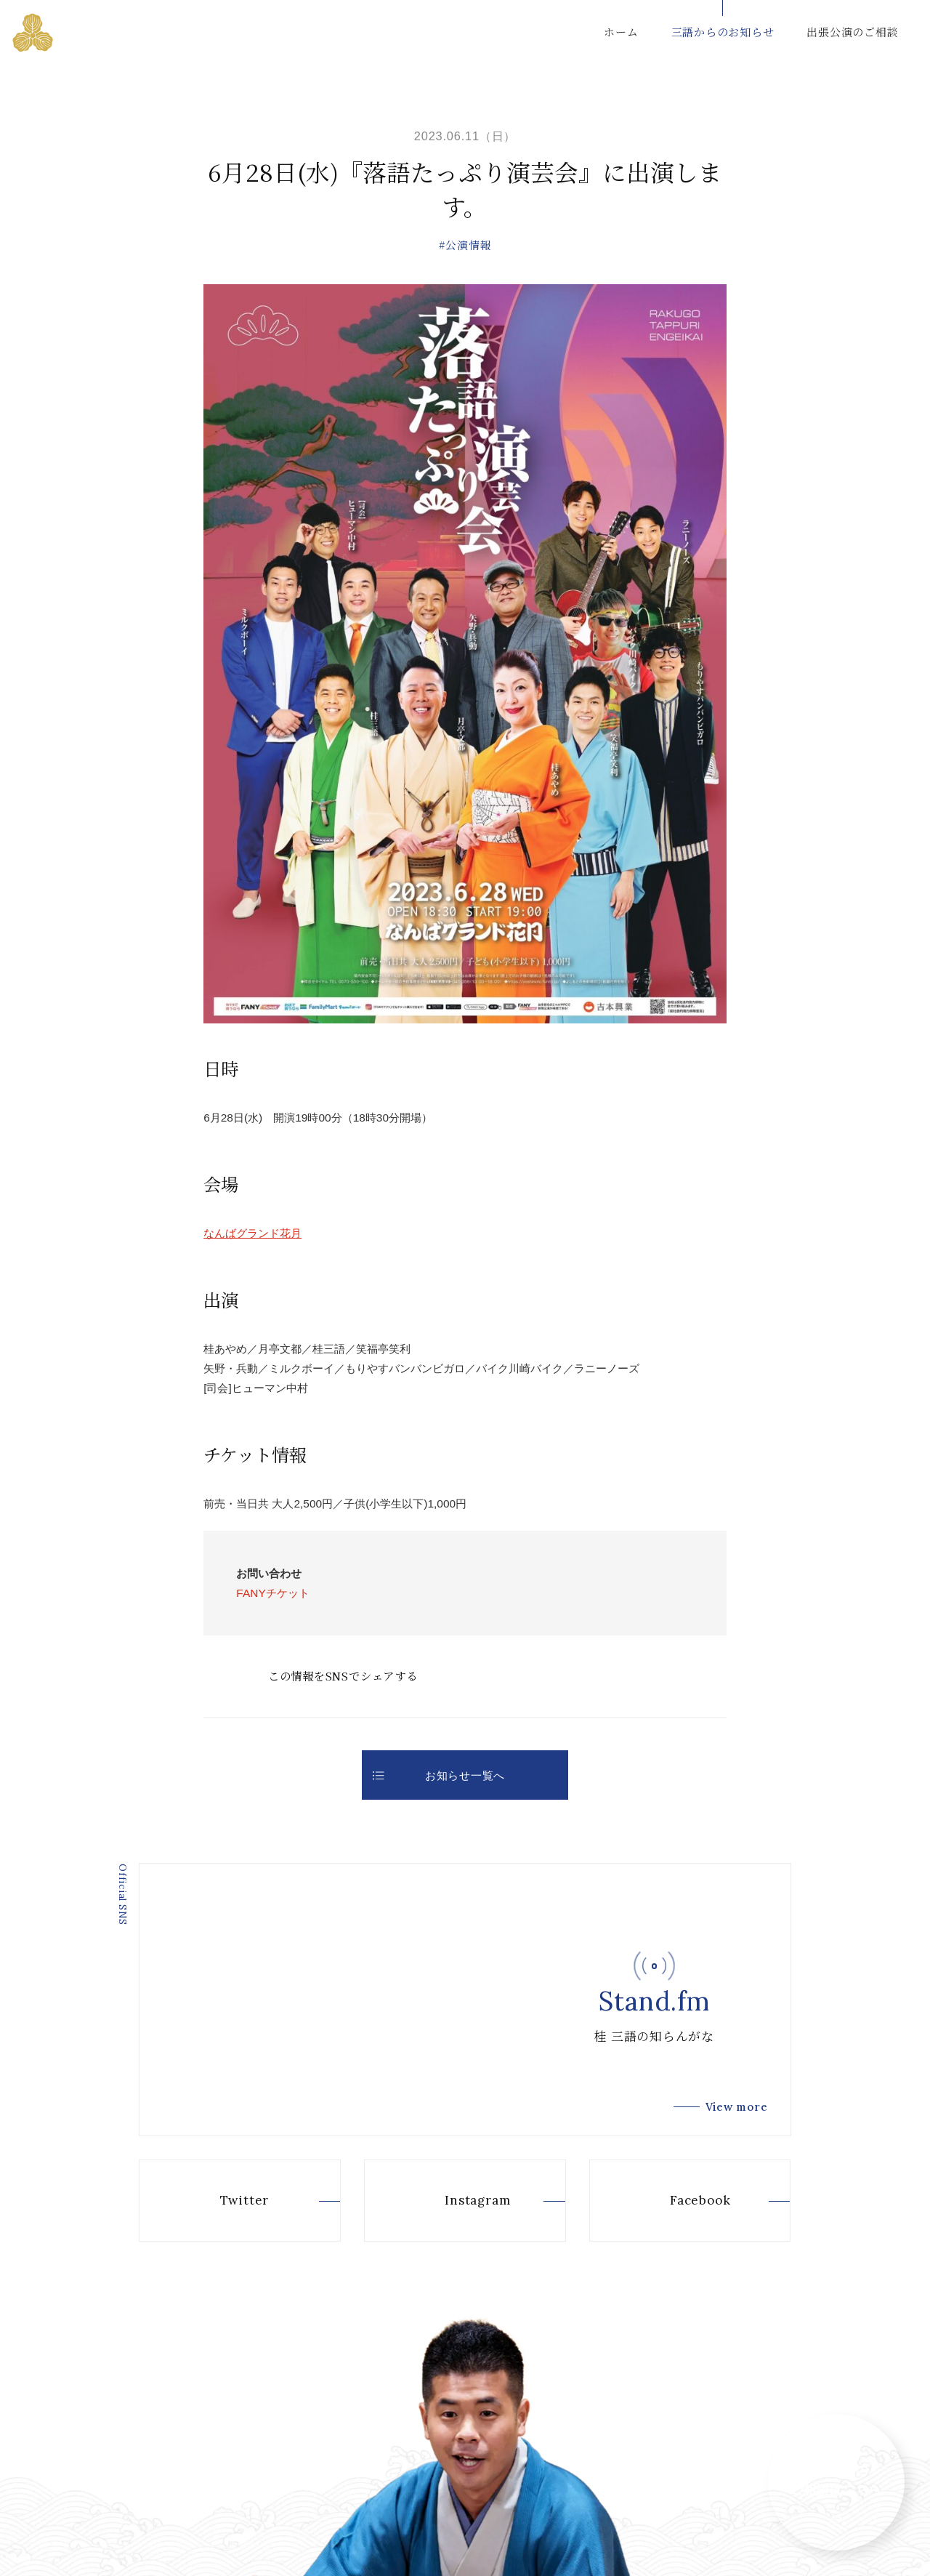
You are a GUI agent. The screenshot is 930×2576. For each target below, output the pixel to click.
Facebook (675, 2200)
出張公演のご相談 (852, 31)
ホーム (621, 31)
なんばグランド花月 (252, 1233)
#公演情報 (465, 244)
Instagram (453, 2200)
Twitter (220, 2200)
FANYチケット (272, 1593)
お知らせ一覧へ (439, 1775)
